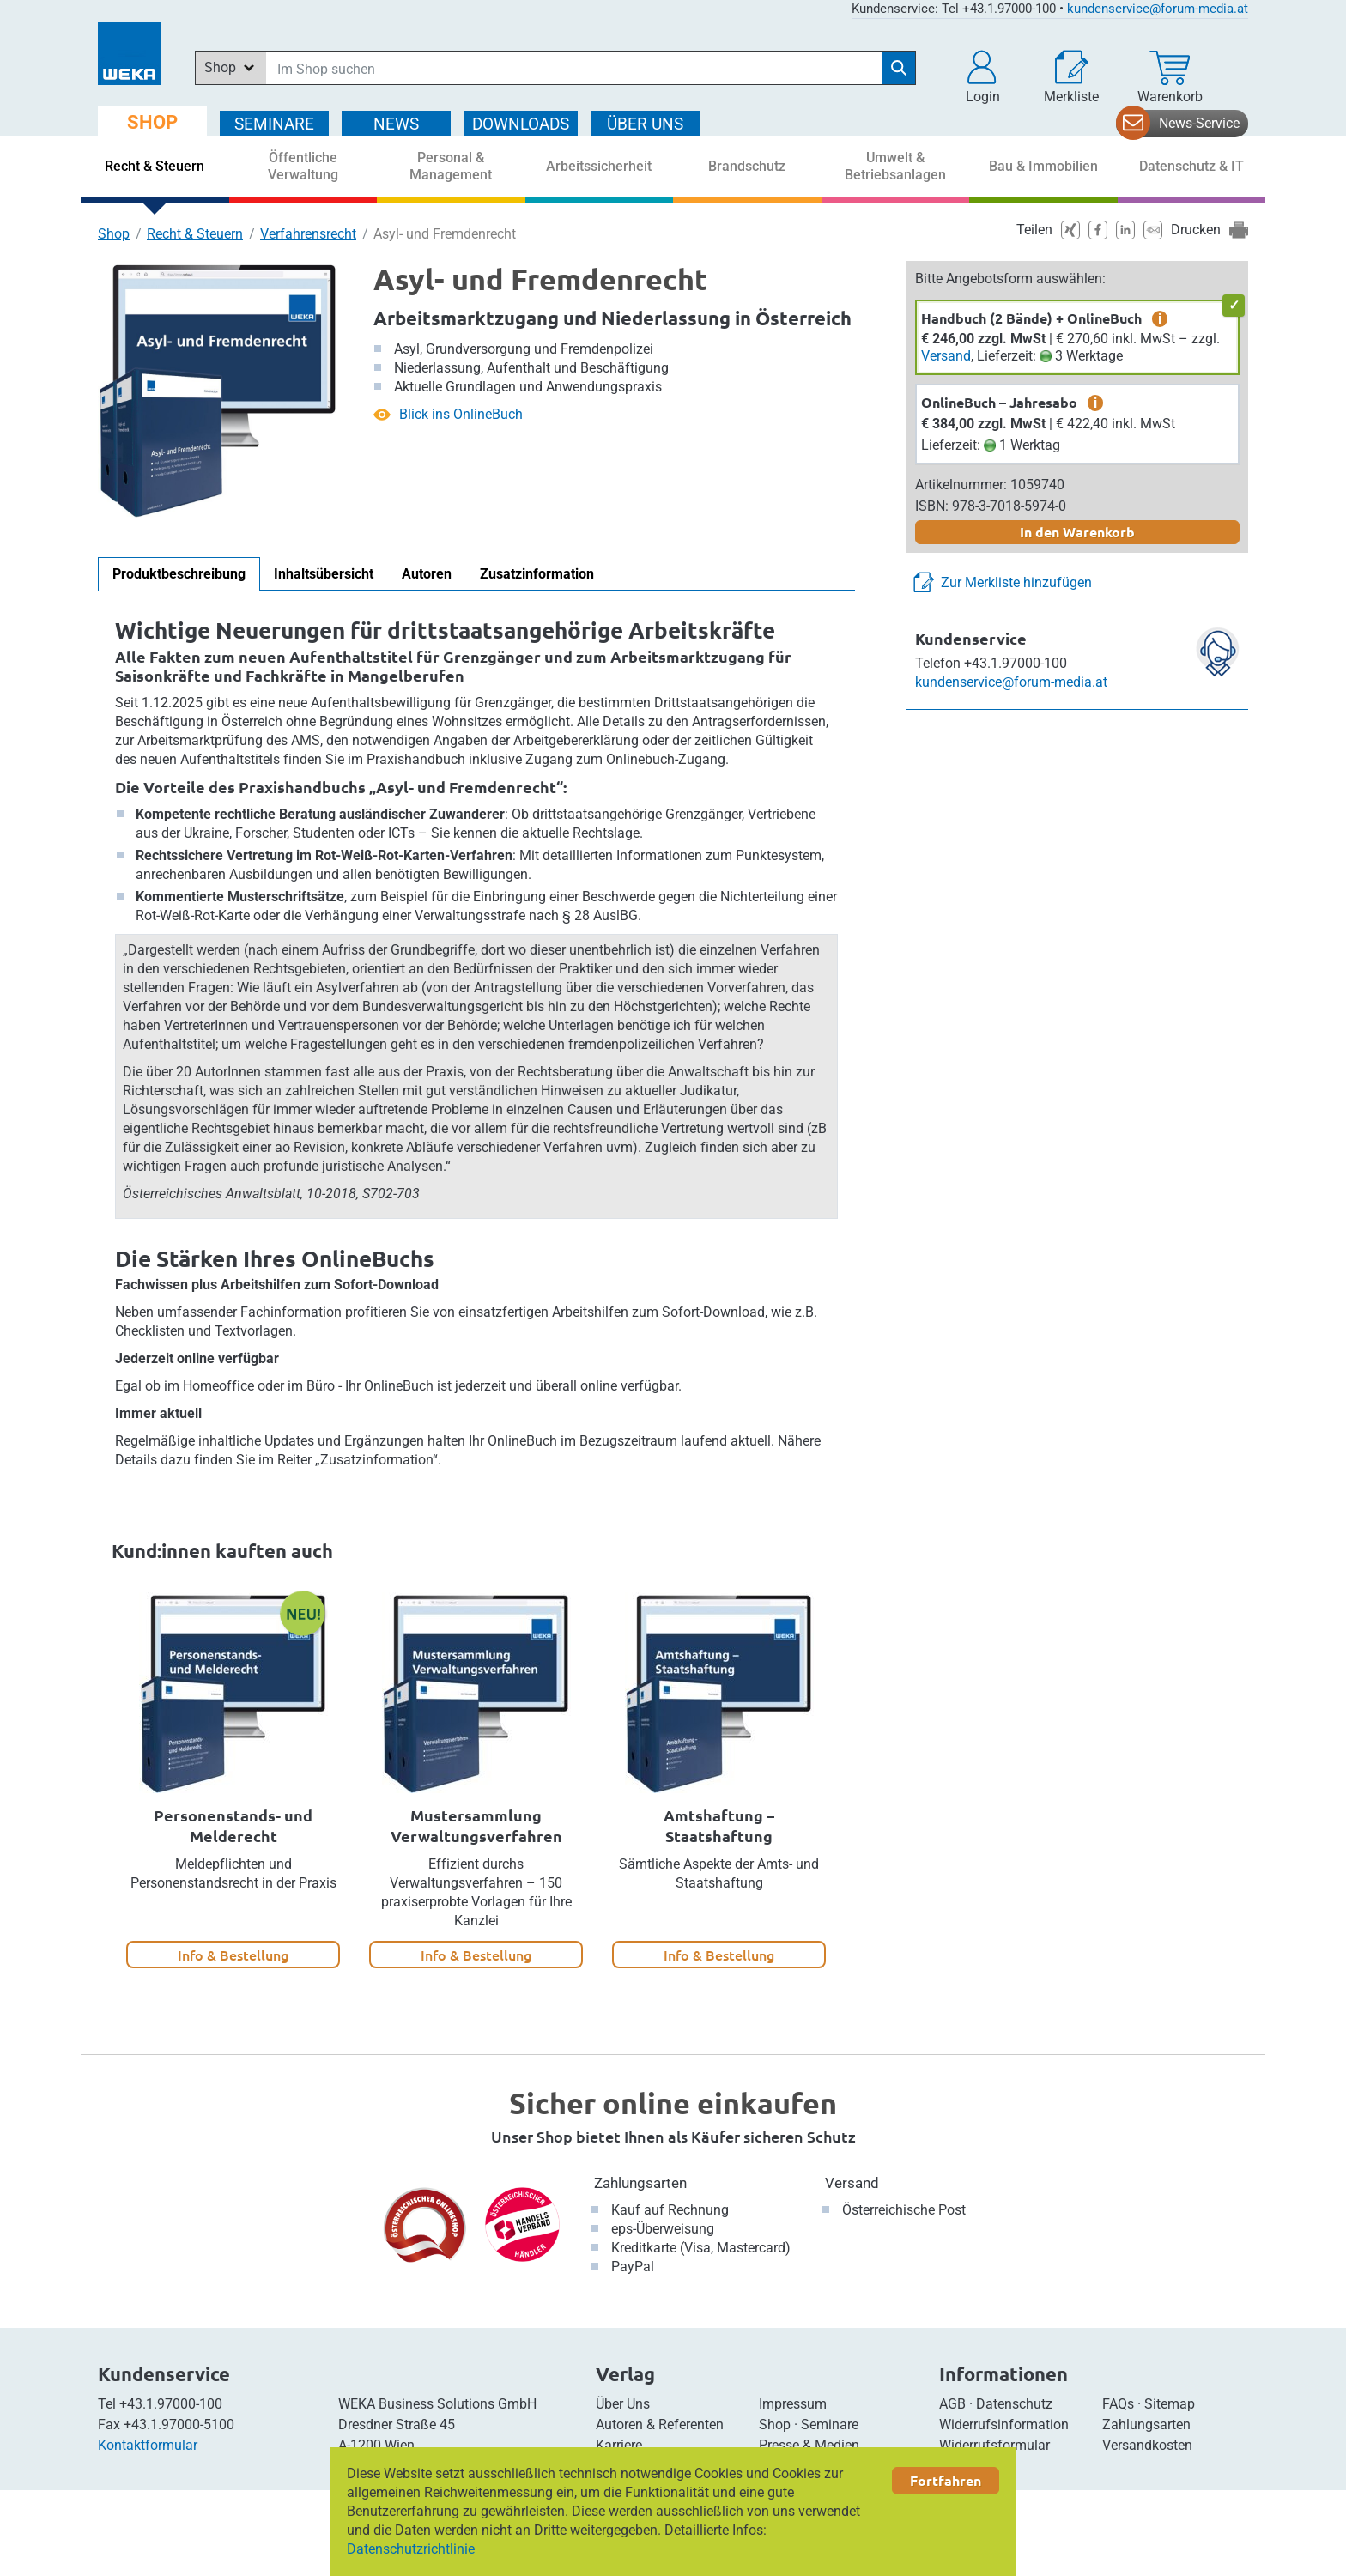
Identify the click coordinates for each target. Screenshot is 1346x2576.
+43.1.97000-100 (170, 2404)
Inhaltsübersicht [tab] (323, 574)
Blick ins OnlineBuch (461, 414)
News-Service (1199, 123)
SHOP (152, 122)
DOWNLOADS (520, 124)
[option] (233, 1780)
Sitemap (1169, 2404)
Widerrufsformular (994, 2445)
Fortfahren (945, 2480)
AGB (952, 2404)
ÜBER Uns (645, 124)
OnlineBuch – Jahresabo (999, 402)
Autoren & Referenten (660, 2424)
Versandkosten (1147, 2445)
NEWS (396, 124)
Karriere (619, 2445)
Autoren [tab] (427, 574)
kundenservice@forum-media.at (1157, 8)
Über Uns (623, 2404)
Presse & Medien (809, 2445)
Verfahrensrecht (308, 234)
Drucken (1196, 229)
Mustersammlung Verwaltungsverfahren (476, 1825)
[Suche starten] (898, 68)
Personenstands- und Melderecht (233, 1825)
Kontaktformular (147, 2445)
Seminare (829, 2424)
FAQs (1118, 2404)
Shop (114, 234)
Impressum (793, 2404)
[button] (983, 77)
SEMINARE (274, 124)
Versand (946, 356)
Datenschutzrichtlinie (411, 2549)
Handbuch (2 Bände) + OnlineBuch (1031, 318)
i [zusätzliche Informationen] (1159, 318)
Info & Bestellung (233, 1954)
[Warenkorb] (1170, 77)
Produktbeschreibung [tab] (179, 574)
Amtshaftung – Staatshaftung (719, 1825)
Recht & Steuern (195, 234)
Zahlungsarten (640, 2182)
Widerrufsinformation (1004, 2424)
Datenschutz (1014, 2404)
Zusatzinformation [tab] (537, 574)
